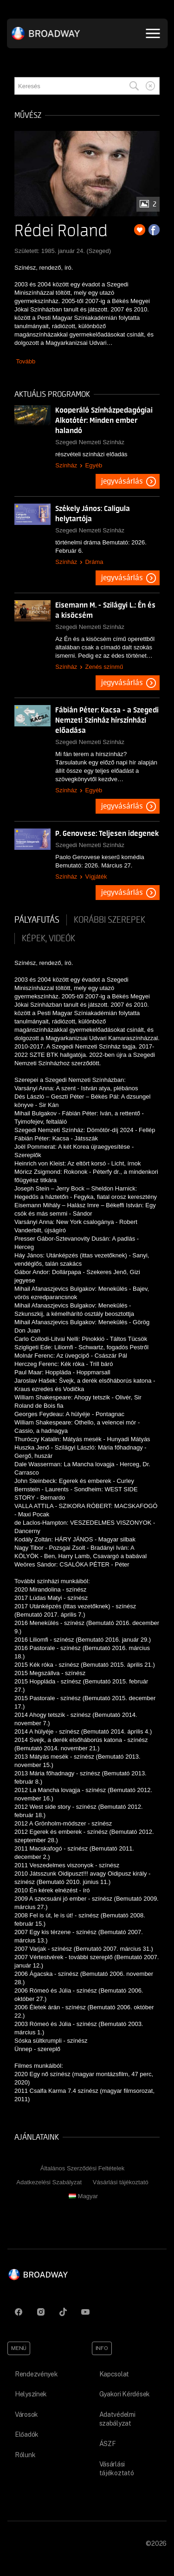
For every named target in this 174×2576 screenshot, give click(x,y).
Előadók (27, 2434)
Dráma (94, 561)
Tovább (25, 361)
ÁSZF (107, 2443)
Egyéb (93, 465)
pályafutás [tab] (36, 920)
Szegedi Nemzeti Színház (89, 442)
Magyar (83, 2196)
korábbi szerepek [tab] (109, 920)
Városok (26, 2414)
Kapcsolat (114, 2374)
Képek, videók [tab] (48, 938)
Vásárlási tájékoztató (120, 2182)
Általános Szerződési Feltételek (82, 2168)
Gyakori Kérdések (124, 2394)
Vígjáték (96, 876)
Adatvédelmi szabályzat (117, 2419)
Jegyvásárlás (122, 481)
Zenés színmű (104, 666)
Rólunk (25, 2455)
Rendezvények (36, 2374)
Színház (66, 465)
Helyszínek (31, 2394)
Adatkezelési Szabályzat (49, 2182)
